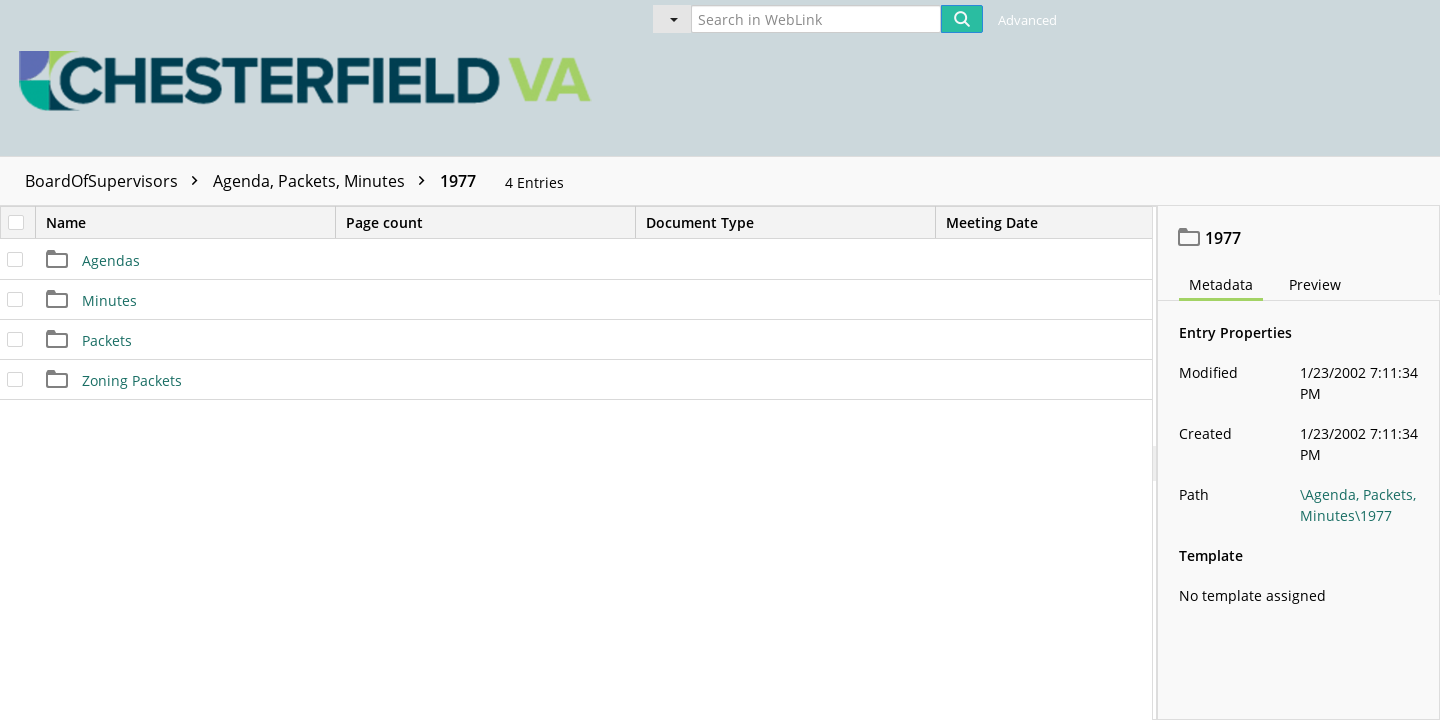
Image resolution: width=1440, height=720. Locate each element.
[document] (1299, 463)
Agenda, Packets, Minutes (324, 181)
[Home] (310, 78)
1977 (458, 181)
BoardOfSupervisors (116, 181)
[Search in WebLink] (816, 19)
